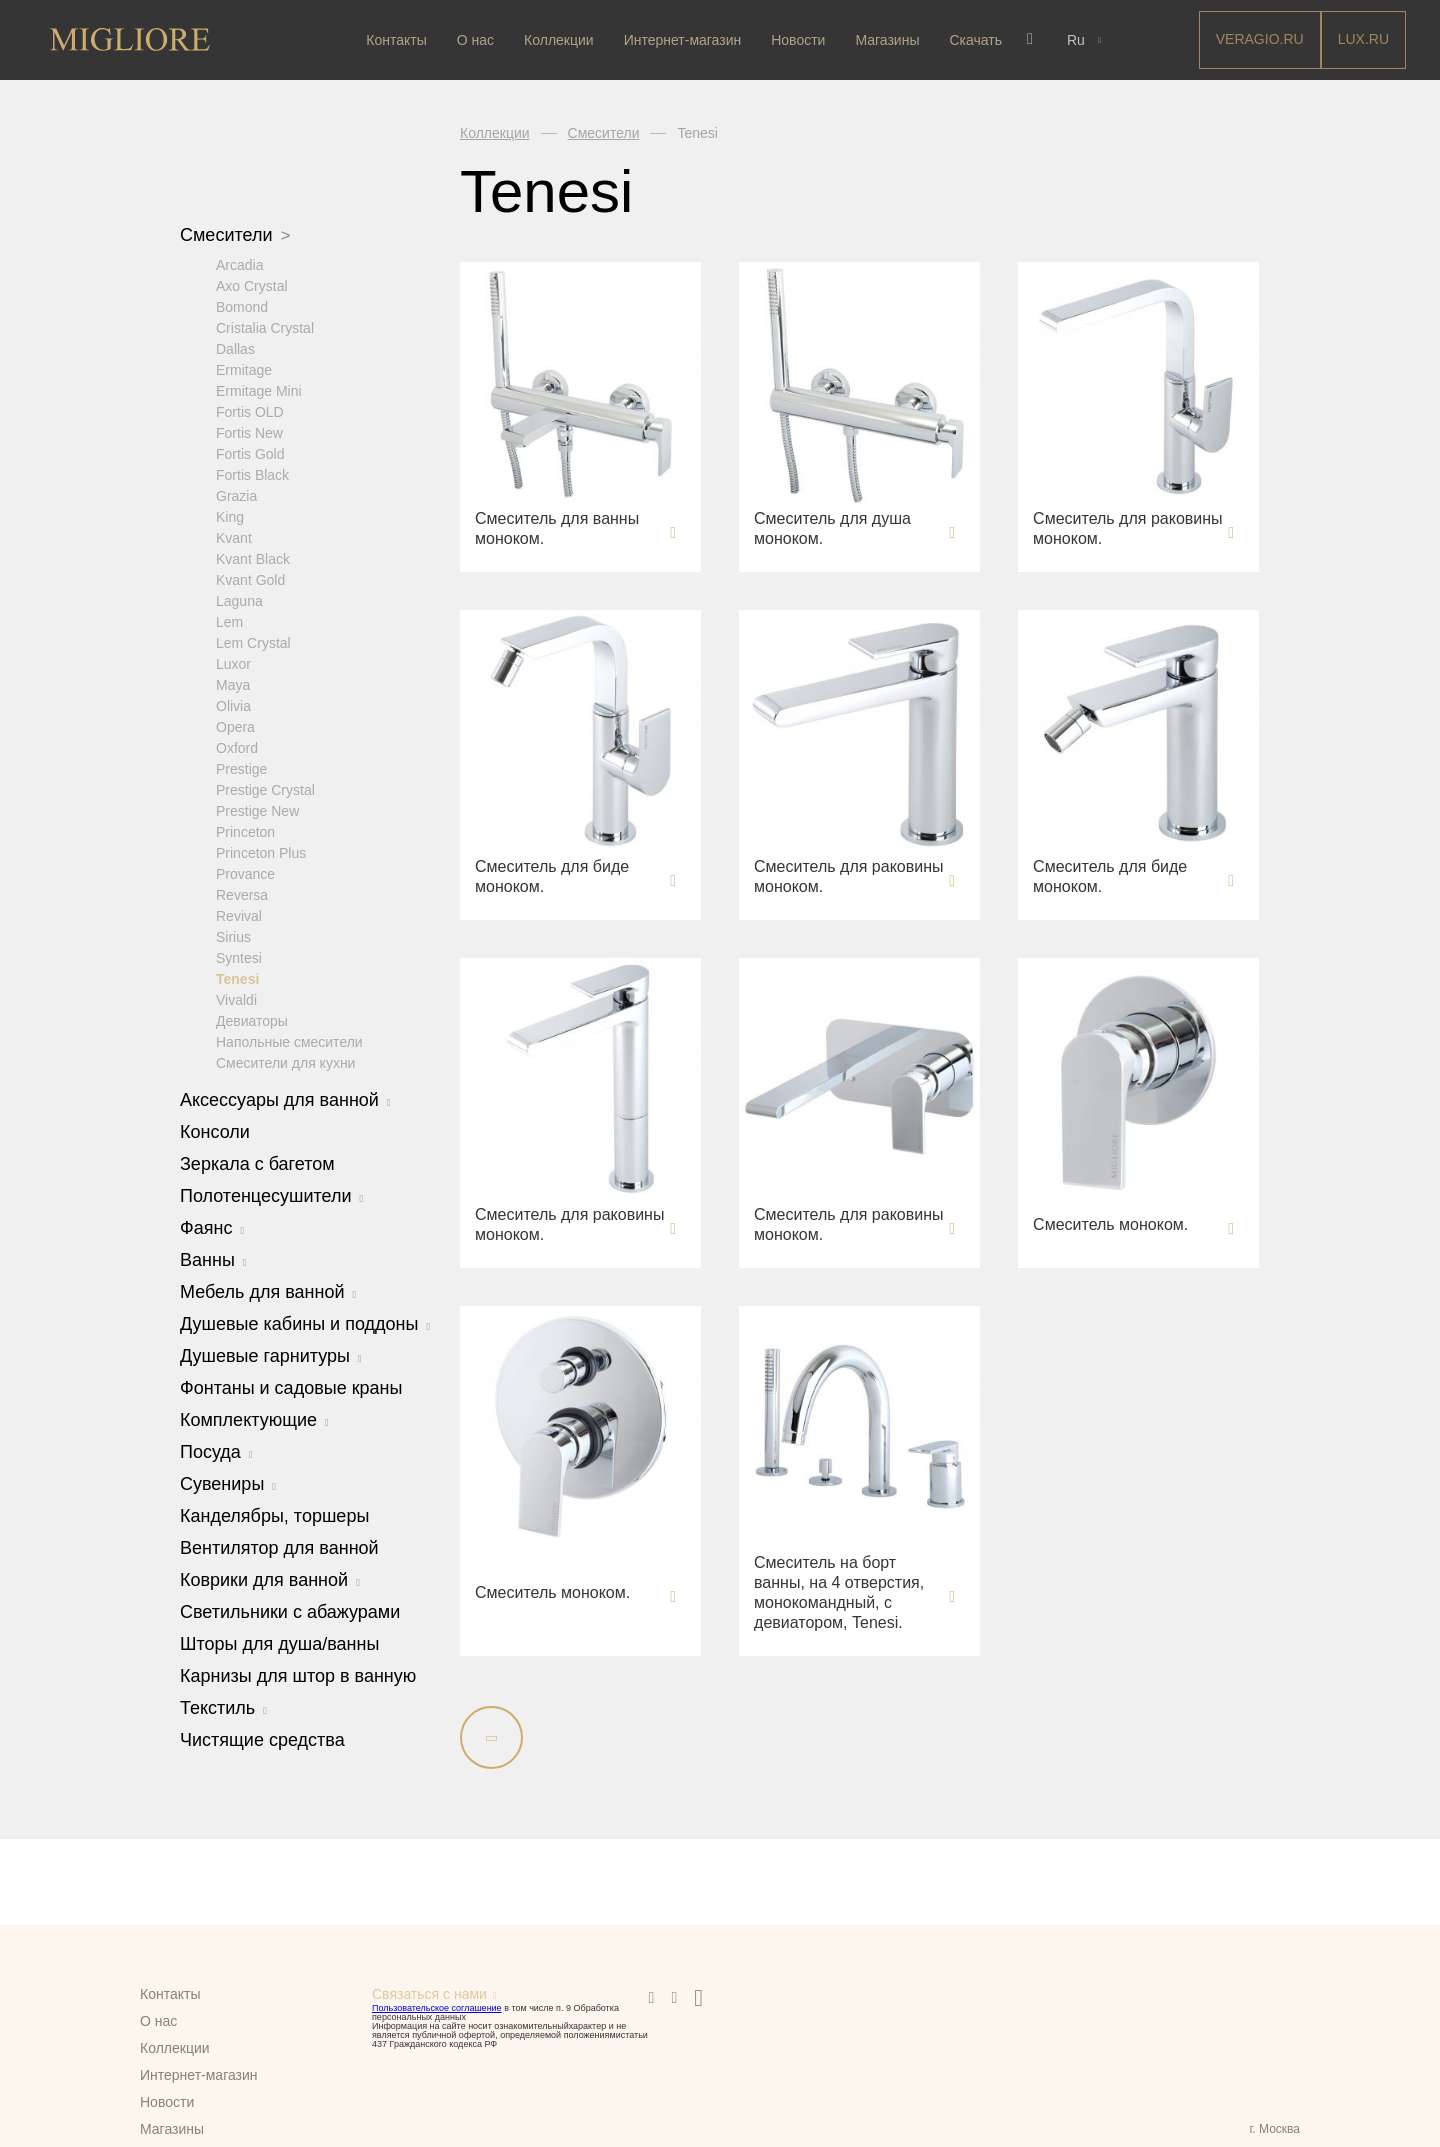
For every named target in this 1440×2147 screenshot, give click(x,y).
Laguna (239, 600)
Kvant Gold (250, 579)
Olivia (233, 705)
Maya (233, 684)
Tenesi (237, 978)
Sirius (233, 936)
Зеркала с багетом (257, 1163)
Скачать (978, 40)
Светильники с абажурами (290, 1611)
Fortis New (249, 432)
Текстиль (223, 1707)
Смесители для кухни (285, 1062)
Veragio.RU (1260, 39)
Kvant (234, 537)
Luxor (233, 663)
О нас (477, 40)
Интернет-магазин (685, 40)
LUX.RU (1363, 39)
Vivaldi (236, 999)
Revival (239, 915)
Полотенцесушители (271, 1195)
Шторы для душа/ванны (279, 1643)
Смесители (235, 235)
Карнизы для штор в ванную (298, 1675)
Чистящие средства (262, 1739)
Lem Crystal (253, 642)
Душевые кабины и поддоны (305, 1323)
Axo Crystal (252, 285)
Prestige (241, 768)
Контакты (399, 40)
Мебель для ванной (268, 1291)
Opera (235, 726)
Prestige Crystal (265, 789)
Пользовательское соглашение (437, 2008)
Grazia (236, 495)
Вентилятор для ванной (279, 1547)
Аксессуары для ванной (285, 1099)
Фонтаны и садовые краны (291, 1387)
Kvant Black (253, 558)
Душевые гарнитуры (271, 1355)
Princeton (245, 831)
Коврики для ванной (270, 1579)
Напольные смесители (289, 1041)
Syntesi (239, 957)
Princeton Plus (261, 852)
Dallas (235, 348)
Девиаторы (252, 1020)
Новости (800, 40)
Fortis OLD (250, 411)
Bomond (242, 306)
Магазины (890, 40)
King (230, 516)
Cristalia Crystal (265, 327)
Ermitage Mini (259, 390)
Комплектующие (254, 1419)
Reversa (242, 894)
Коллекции (561, 40)
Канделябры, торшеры (274, 1515)
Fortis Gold (250, 453)
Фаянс (212, 1227)
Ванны (213, 1259)
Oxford (237, 747)
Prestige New (257, 810)
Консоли (215, 1131)
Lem (229, 621)
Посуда (216, 1451)
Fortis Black (252, 474)
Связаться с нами (429, 1994)
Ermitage (244, 369)
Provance (245, 873)
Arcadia (239, 264)
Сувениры (228, 1483)
